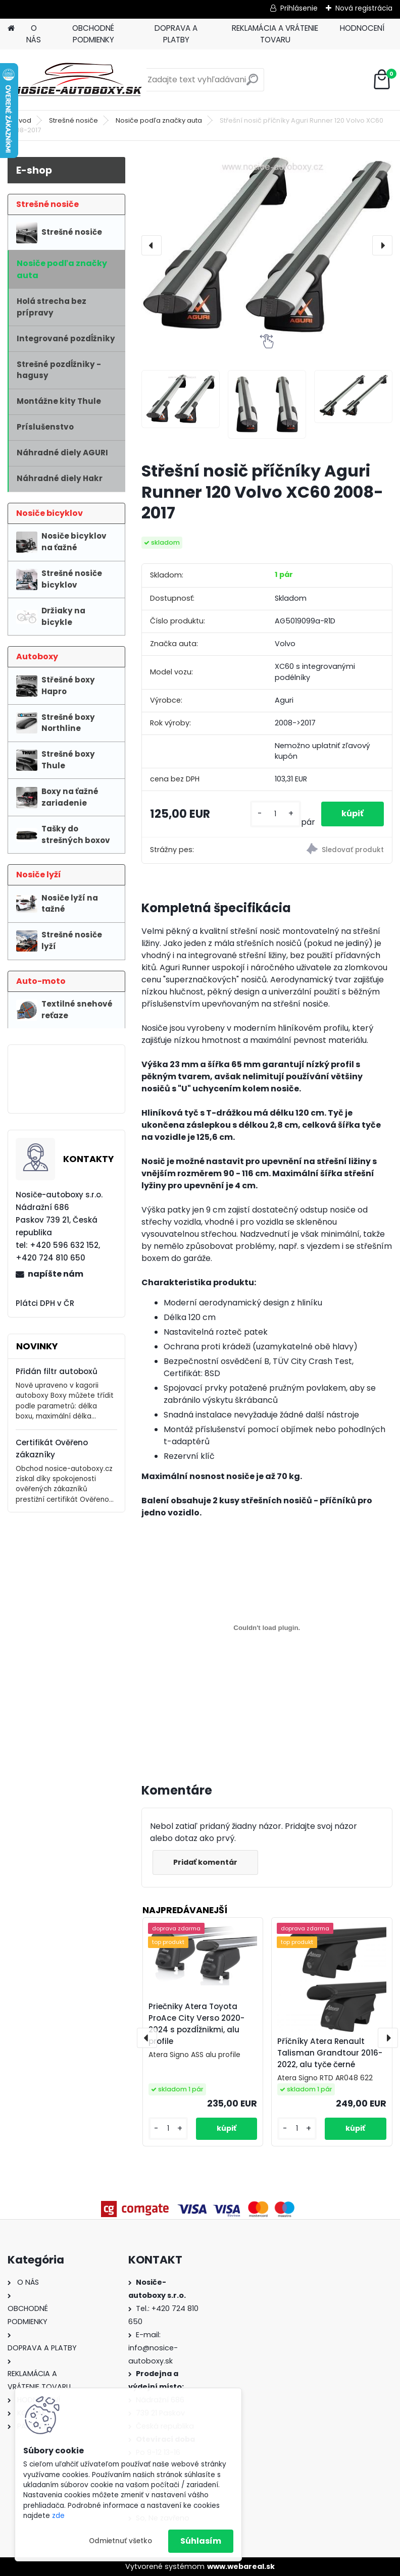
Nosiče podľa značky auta (159, 120)
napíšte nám (55, 1274)
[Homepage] (11, 28)
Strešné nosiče (73, 120)
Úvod (22, 120)
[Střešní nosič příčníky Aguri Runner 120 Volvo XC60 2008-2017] (266, 245)
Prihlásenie (299, 8)
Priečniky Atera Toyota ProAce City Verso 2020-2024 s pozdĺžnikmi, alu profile (196, 2023)
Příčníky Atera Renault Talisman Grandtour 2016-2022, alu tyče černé (329, 2053)
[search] (252, 83)
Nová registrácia (363, 8)
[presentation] (151, 245)
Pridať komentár (205, 1862)
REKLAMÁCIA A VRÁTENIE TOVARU (275, 34)
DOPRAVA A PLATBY (176, 34)
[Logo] (77, 80)
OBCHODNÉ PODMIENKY (93, 34)
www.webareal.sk (241, 2566)
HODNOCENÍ (362, 28)
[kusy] (275, 814)
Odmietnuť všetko (120, 2541)
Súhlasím (200, 2541)
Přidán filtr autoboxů (56, 1371)
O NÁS (33, 34)
